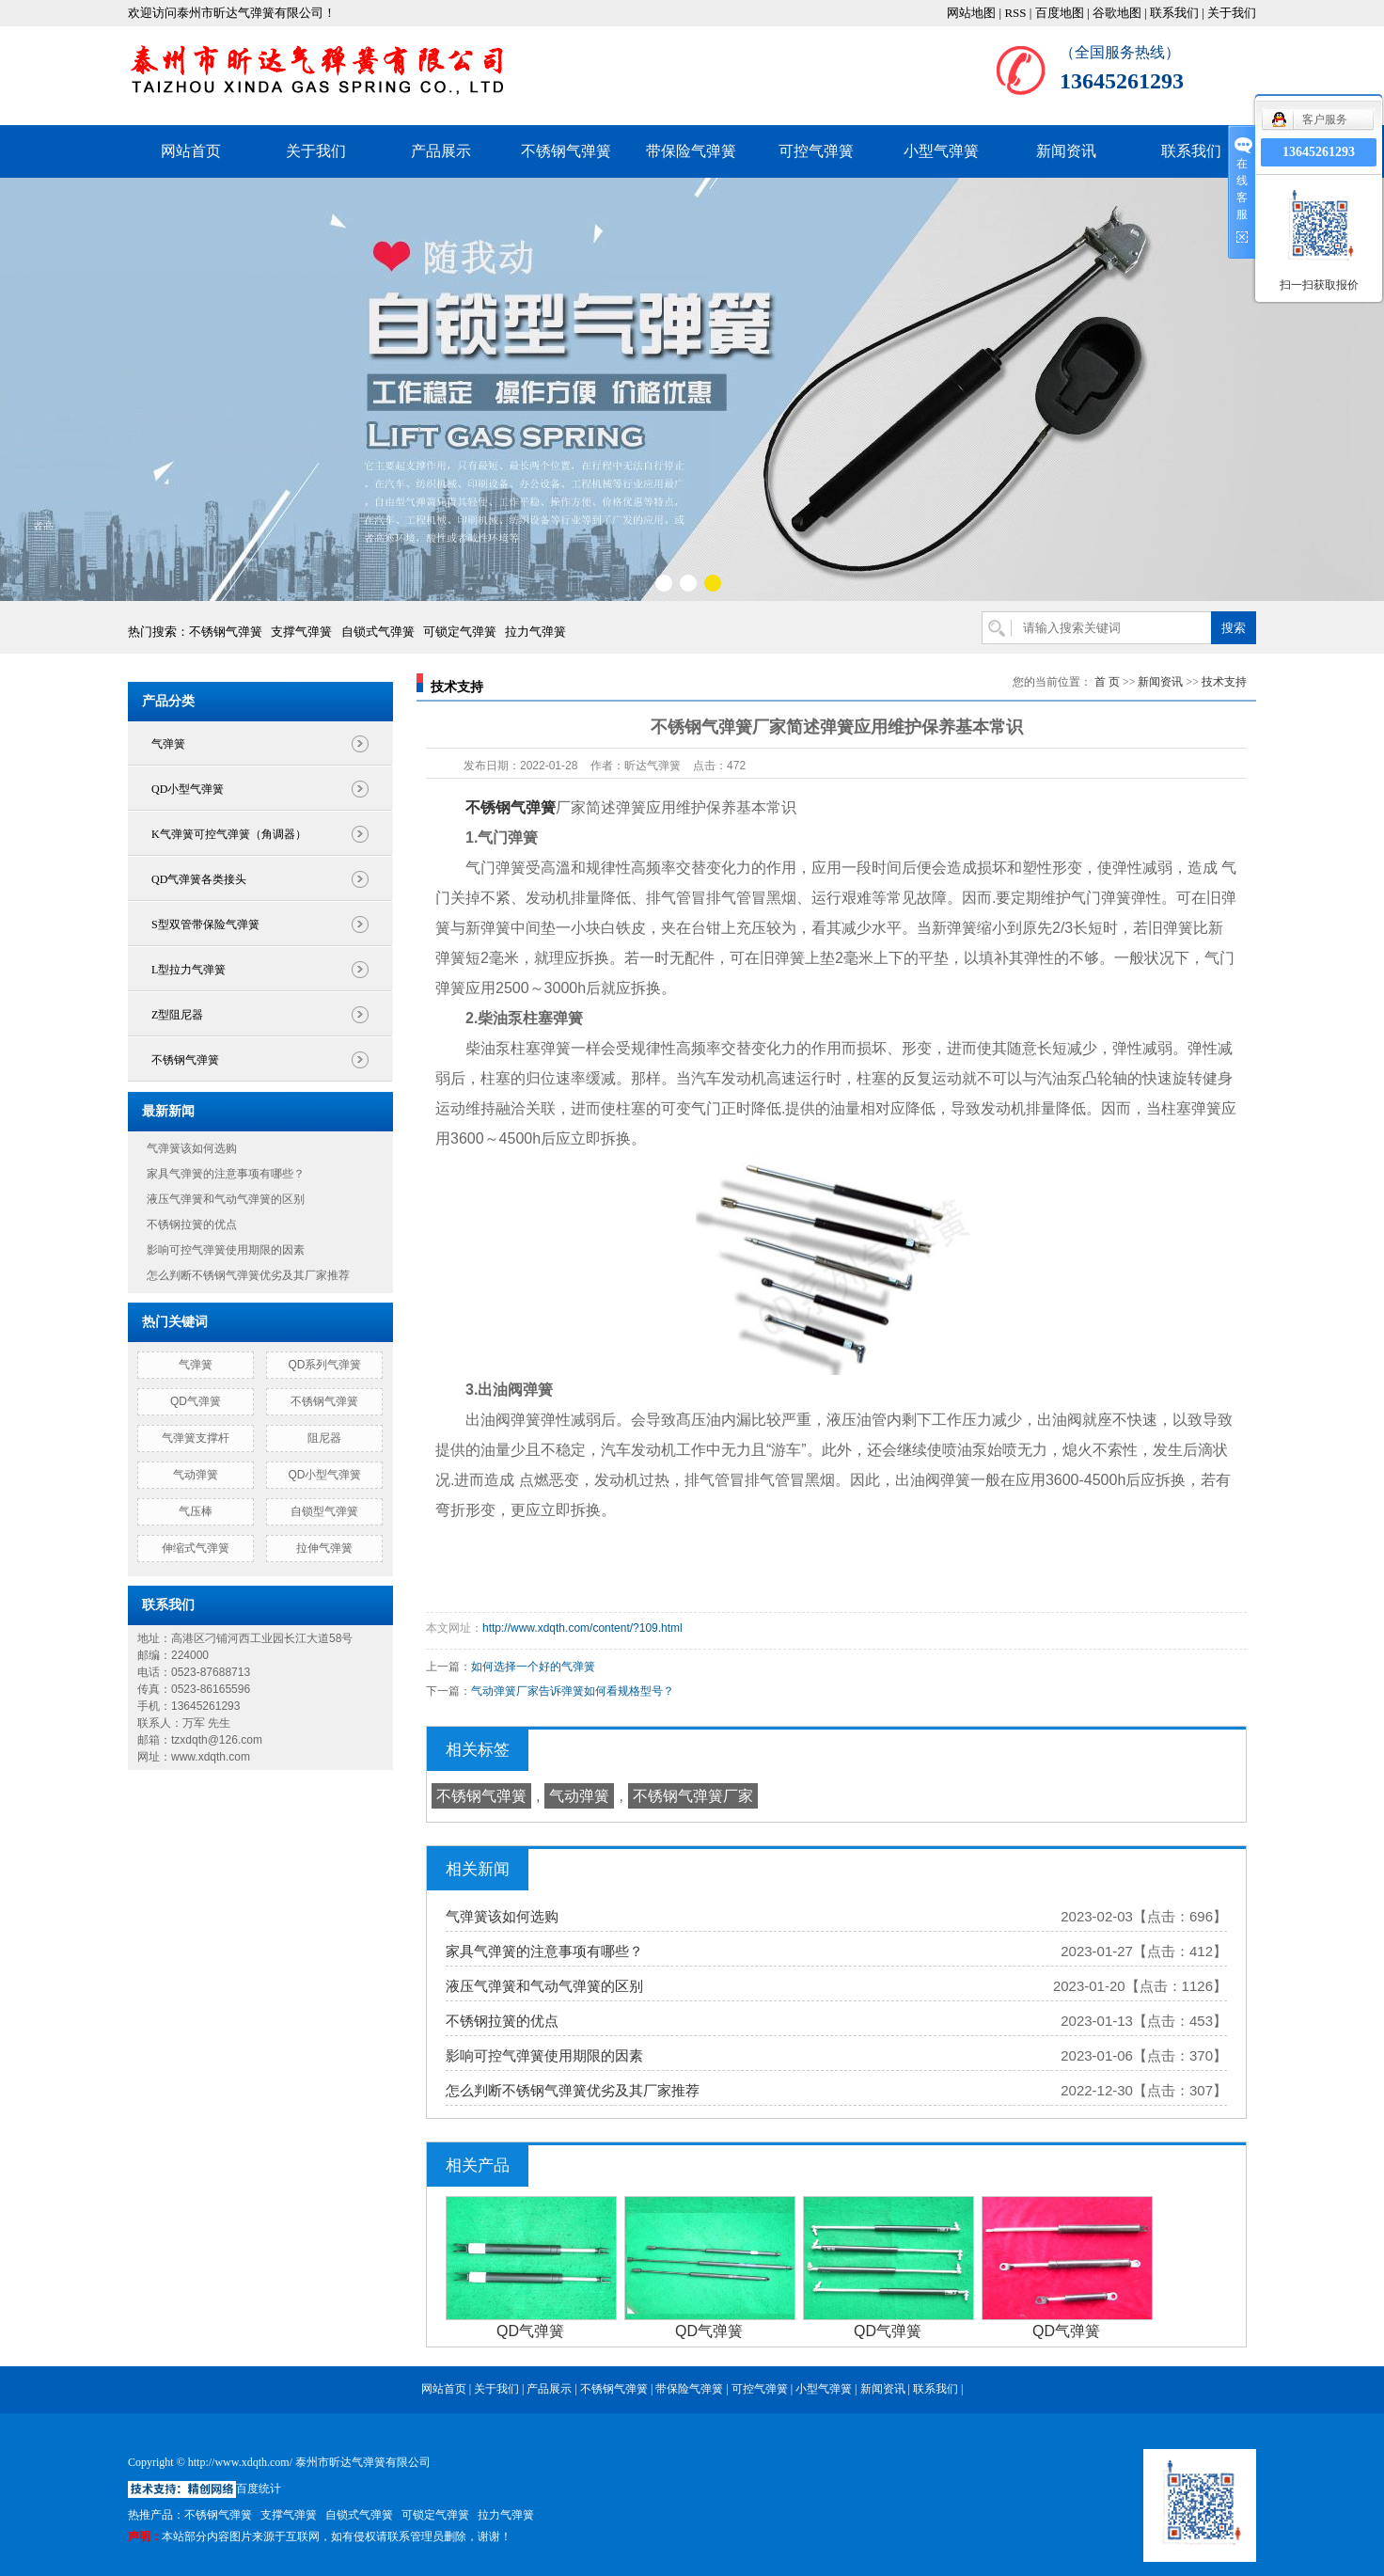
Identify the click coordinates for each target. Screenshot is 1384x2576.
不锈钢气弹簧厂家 (693, 1796)
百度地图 (1059, 13)
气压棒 (195, 1511)
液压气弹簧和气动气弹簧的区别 (226, 1199)
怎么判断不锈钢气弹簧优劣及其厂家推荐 (248, 1275)
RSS (1015, 13)
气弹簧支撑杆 (195, 1438)
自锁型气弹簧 (324, 1511)
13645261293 (1318, 152)
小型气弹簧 (941, 151)
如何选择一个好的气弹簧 (533, 1666)
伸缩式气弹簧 (195, 1548)
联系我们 (1174, 13)
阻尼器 (324, 1438)
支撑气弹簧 (301, 631)
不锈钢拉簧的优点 (192, 1224)
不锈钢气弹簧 (566, 151)
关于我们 (1231, 13)
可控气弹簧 (816, 151)
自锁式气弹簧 (378, 631)
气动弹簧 (195, 1474)
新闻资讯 (1066, 151)
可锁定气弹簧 (459, 631)
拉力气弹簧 (535, 631)
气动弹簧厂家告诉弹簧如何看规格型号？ (572, 1691)
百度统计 (258, 2488)
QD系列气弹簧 (324, 1364)
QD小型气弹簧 (187, 789)
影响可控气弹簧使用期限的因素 (226, 1249)
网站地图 (971, 13)
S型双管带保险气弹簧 (205, 924)
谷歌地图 (1117, 13)
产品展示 (441, 151)
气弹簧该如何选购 (192, 1148)
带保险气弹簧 (691, 151)
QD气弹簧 (195, 1401)
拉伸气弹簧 (324, 1548)
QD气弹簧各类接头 (198, 879)
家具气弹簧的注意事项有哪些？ (226, 1173)
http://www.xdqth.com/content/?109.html (582, 1628)
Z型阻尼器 (177, 1014)
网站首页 (191, 151)
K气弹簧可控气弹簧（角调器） (229, 834)
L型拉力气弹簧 (188, 969)
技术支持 (1224, 681)
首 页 (1107, 681)
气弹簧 (168, 744)
